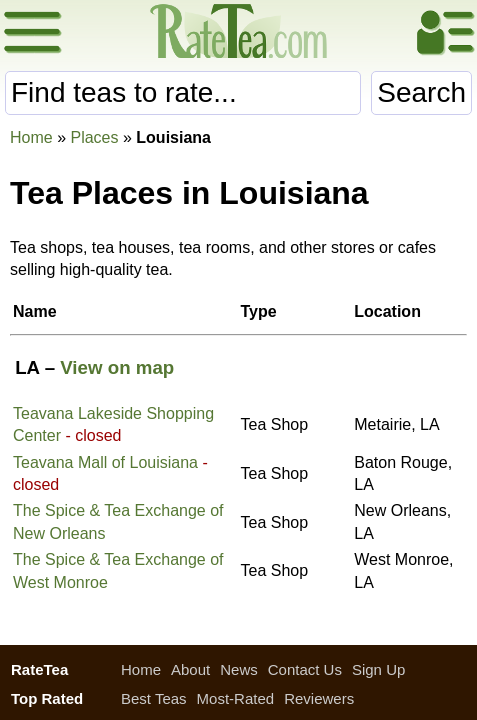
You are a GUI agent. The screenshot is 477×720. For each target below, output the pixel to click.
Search (421, 92)
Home (31, 137)
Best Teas (154, 698)
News (239, 669)
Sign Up (378, 669)
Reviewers (319, 698)
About (190, 669)
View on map (117, 367)
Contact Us (305, 669)
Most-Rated (236, 698)
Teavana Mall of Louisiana (105, 462)
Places (94, 137)
